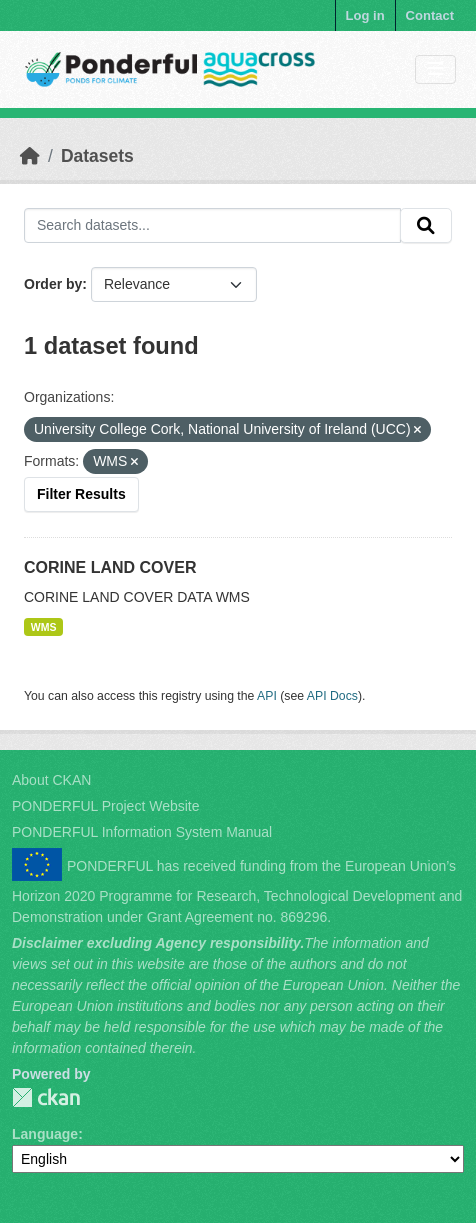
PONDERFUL (46, 1097)
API (267, 696)
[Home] (30, 156)
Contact (430, 15)
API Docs (332, 696)
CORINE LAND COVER (110, 567)
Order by (53, 284)
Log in (365, 15)
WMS (44, 627)
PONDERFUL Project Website (106, 806)
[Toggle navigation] (435, 69)
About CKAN (51, 780)
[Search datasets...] (212, 226)
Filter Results (81, 494)
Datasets (97, 156)
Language (45, 1134)
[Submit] (426, 226)
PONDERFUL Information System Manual (142, 832)
